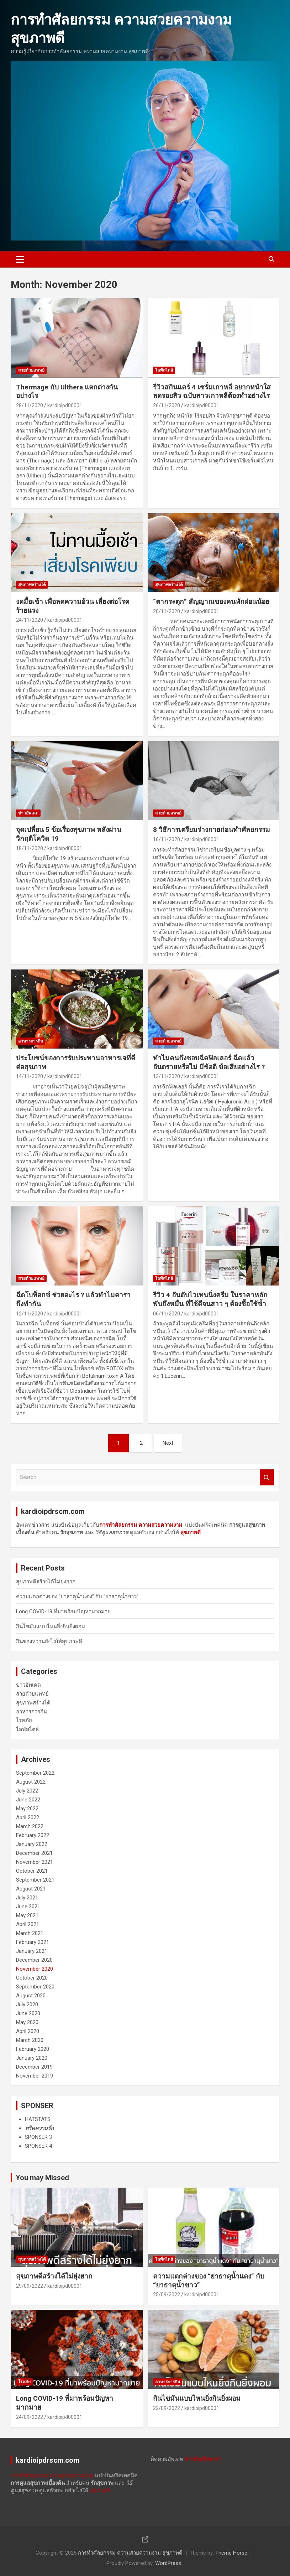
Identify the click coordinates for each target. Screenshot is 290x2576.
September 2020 (35, 1986)
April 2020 (27, 2031)
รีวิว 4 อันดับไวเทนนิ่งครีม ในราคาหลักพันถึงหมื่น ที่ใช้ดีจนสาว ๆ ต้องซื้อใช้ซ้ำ (210, 1299)
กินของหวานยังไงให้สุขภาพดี (49, 1641)
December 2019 (34, 2067)
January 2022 (31, 1844)
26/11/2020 (166, 405)
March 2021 (29, 1933)
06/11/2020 (166, 1314)
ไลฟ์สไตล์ (164, 370)
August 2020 (31, 1995)
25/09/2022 (166, 2294)
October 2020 (32, 1978)
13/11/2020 (166, 1076)
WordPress (168, 2563)
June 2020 (28, 2013)
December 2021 (34, 1853)
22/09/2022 (166, 2408)
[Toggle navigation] (20, 259)
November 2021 (34, 1862)
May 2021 (27, 1915)
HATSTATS (38, 2119)
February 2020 (32, 2049)
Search (267, 1477)
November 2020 (34, 1969)
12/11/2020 (29, 1314)
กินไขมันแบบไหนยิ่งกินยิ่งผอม (50, 1626)
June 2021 (28, 1906)
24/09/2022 (29, 2417)
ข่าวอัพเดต (28, 813)
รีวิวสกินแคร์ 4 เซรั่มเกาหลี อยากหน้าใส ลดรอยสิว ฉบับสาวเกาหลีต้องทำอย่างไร (212, 391)
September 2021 (35, 1880)
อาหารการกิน (30, 1041)
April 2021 (27, 1924)
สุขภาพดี (190, 1532)
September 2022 (35, 1773)
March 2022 (29, 1826)
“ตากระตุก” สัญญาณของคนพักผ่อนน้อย (211, 602)
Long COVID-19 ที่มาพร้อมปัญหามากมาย (63, 1611)
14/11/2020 (29, 1076)
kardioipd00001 (64, 405)
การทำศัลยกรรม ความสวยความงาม (52, 2475)
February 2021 (32, 1942)
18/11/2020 (29, 848)
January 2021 (31, 1951)
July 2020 (27, 2004)
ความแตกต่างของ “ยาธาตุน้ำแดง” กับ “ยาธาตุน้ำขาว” (77, 1596)
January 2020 (31, 2058)
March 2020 (29, 2040)
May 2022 (27, 1808)
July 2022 (27, 1791)
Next (168, 1443)
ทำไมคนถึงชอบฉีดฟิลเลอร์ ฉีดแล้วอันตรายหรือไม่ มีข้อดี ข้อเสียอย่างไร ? (209, 1062)
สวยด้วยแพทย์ (31, 370)
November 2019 (34, 2076)
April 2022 (27, 1817)
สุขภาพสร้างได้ (32, 584)
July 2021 (27, 1897)
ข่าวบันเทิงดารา (203, 2459)
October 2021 (32, 1871)
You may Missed (42, 2177)
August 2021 (31, 1889)
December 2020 (34, 1960)
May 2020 (27, 2022)
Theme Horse (231, 2553)
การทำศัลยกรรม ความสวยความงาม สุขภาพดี (130, 2553)
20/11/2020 (166, 611)
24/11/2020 (29, 620)
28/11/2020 (29, 405)
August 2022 (31, 1782)
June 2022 (28, 1799)
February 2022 (32, 1835)
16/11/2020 (166, 839)
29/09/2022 (29, 2286)
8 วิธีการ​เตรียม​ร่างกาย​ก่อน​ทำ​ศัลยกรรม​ (211, 830)
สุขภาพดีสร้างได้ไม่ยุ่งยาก (45, 1581)
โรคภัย (24, 1720)
